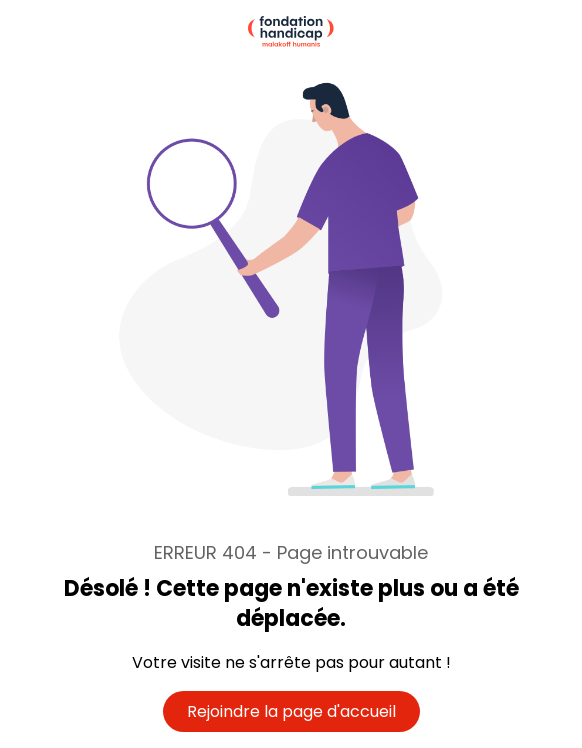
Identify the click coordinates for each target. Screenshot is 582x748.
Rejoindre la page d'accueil (291, 711)
